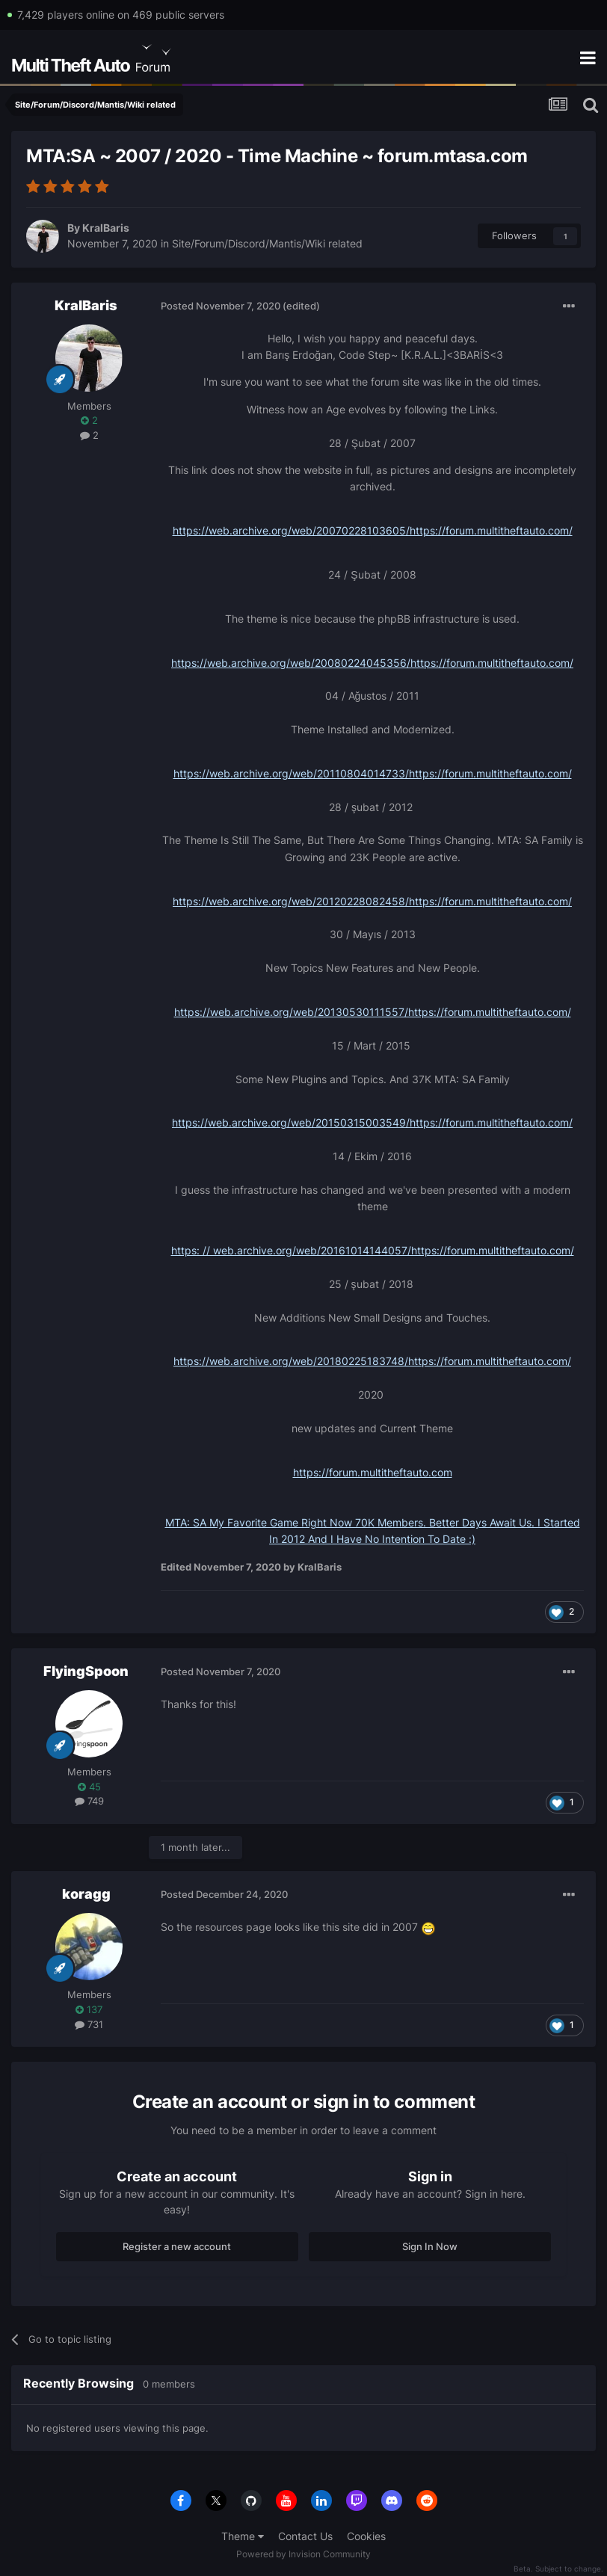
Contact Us (305, 2536)
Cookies (366, 2536)
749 (89, 1801)
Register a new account (177, 2246)
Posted (220, 306)
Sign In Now (429, 2246)
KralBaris (105, 227)
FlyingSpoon (86, 1671)
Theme (242, 2536)
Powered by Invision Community (303, 2554)
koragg (86, 1894)
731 (89, 2024)
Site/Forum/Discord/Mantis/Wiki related (267, 243)
